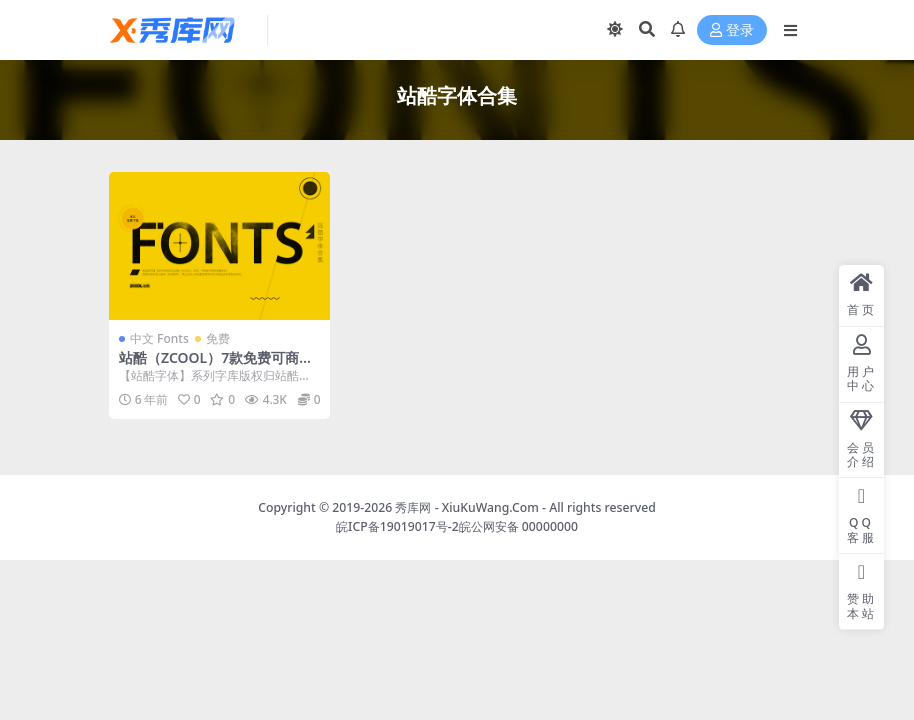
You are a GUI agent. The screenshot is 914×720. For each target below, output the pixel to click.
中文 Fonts (159, 338)
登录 (732, 30)
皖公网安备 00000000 (518, 526)
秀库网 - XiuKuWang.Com (468, 507)
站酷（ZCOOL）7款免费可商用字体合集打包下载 (216, 366)
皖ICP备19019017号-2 (397, 526)
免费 (218, 338)
